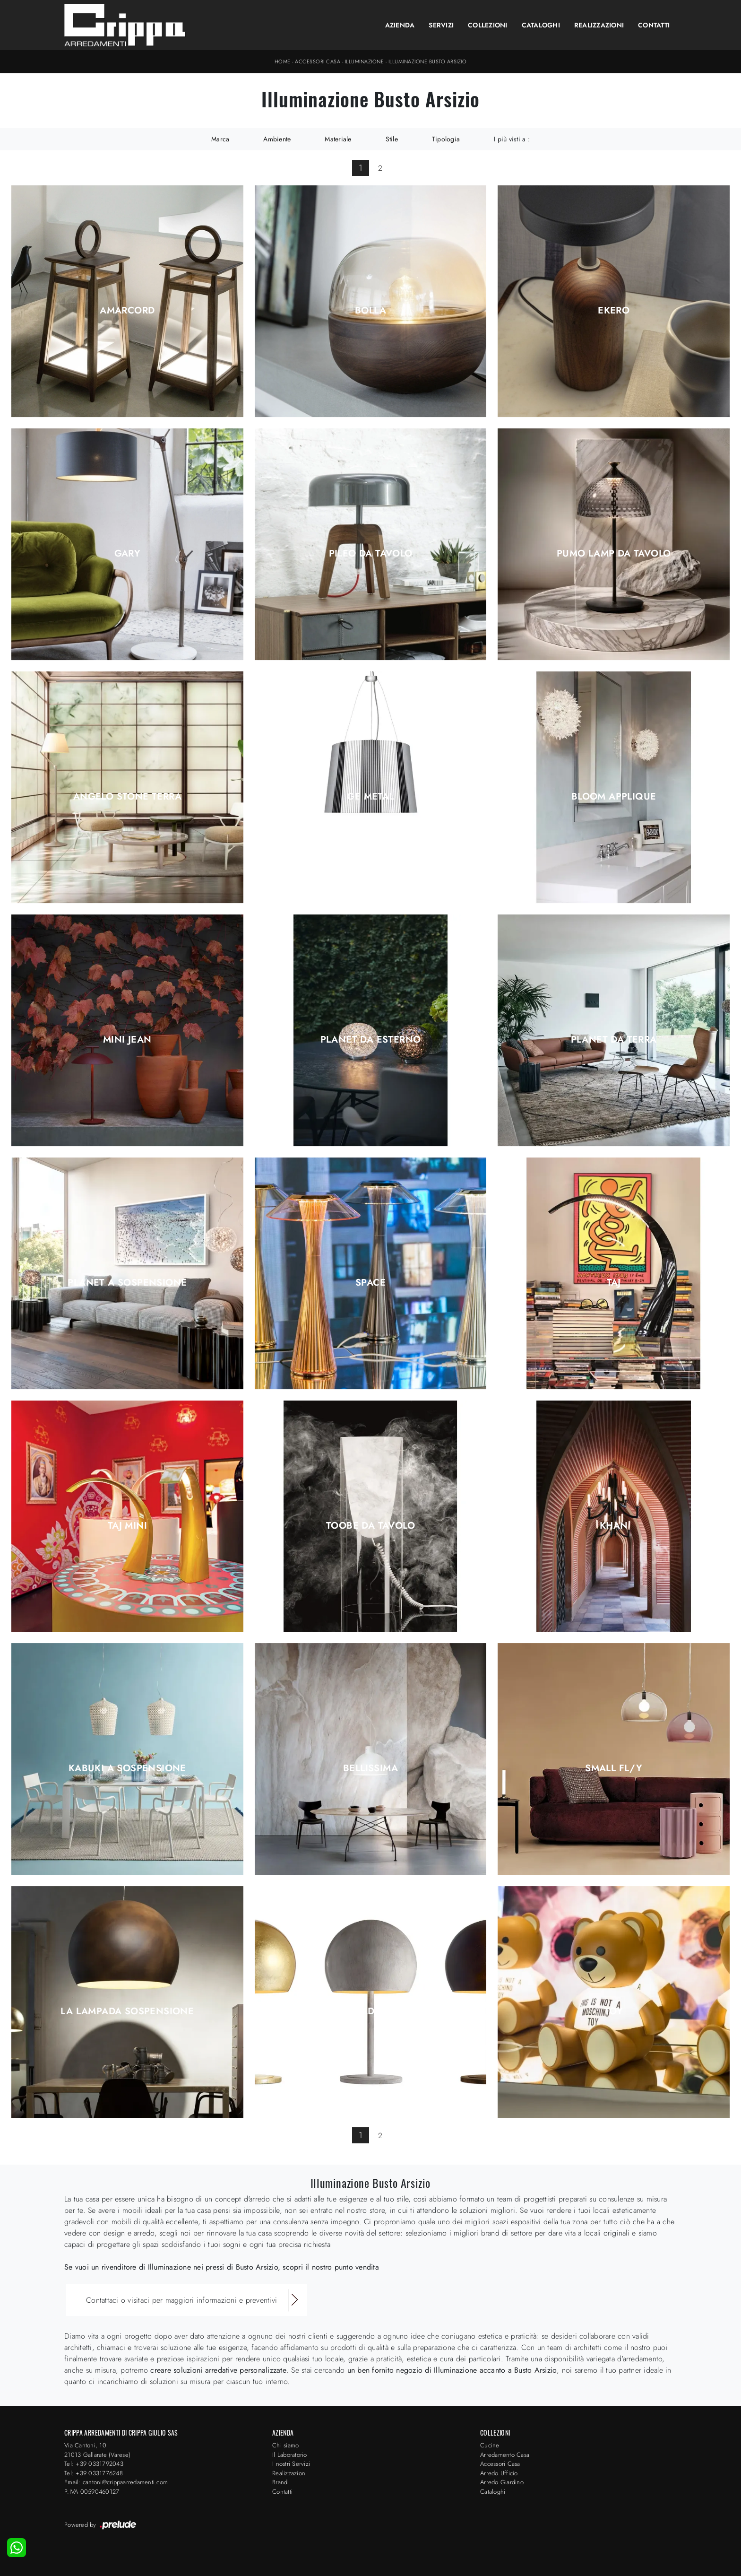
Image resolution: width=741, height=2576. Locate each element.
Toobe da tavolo (370, 1526)
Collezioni (488, 25)
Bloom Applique (613, 797)
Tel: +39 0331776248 (93, 2473)
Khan (614, 1526)
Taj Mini (127, 1526)
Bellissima (370, 1768)
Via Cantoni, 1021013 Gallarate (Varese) (97, 2450)
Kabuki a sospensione (127, 1768)
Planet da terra (614, 1040)
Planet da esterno (370, 1040)
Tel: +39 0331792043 (93, 2463)
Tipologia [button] (446, 139)
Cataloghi (541, 25)
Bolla (370, 310)
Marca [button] (220, 139)
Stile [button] (392, 139)
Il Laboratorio (289, 2454)
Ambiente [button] (277, 139)
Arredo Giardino (502, 2482)
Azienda (400, 25)
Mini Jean (127, 1040)
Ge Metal (370, 797)
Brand (279, 2482)
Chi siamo (285, 2445)
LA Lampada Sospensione (127, 2011)
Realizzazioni (599, 25)
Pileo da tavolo (371, 553)
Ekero (613, 310)
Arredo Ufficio (499, 2473)
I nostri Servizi (291, 2463)
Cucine (490, 2445)
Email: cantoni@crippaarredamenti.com (116, 2482)
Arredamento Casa (504, 2454)
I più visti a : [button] (512, 139)
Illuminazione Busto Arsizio (427, 61)
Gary (127, 553)
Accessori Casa (317, 61)
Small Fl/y (613, 1768)
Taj (614, 1283)
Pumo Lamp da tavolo (614, 553)
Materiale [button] (338, 139)
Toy (613, 2011)
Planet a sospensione (127, 1283)
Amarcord (127, 310)
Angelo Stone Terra (127, 797)
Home (283, 61)
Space (370, 1283)
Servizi (441, 25)
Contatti (654, 25)
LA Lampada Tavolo (370, 2011)
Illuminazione (364, 61)
